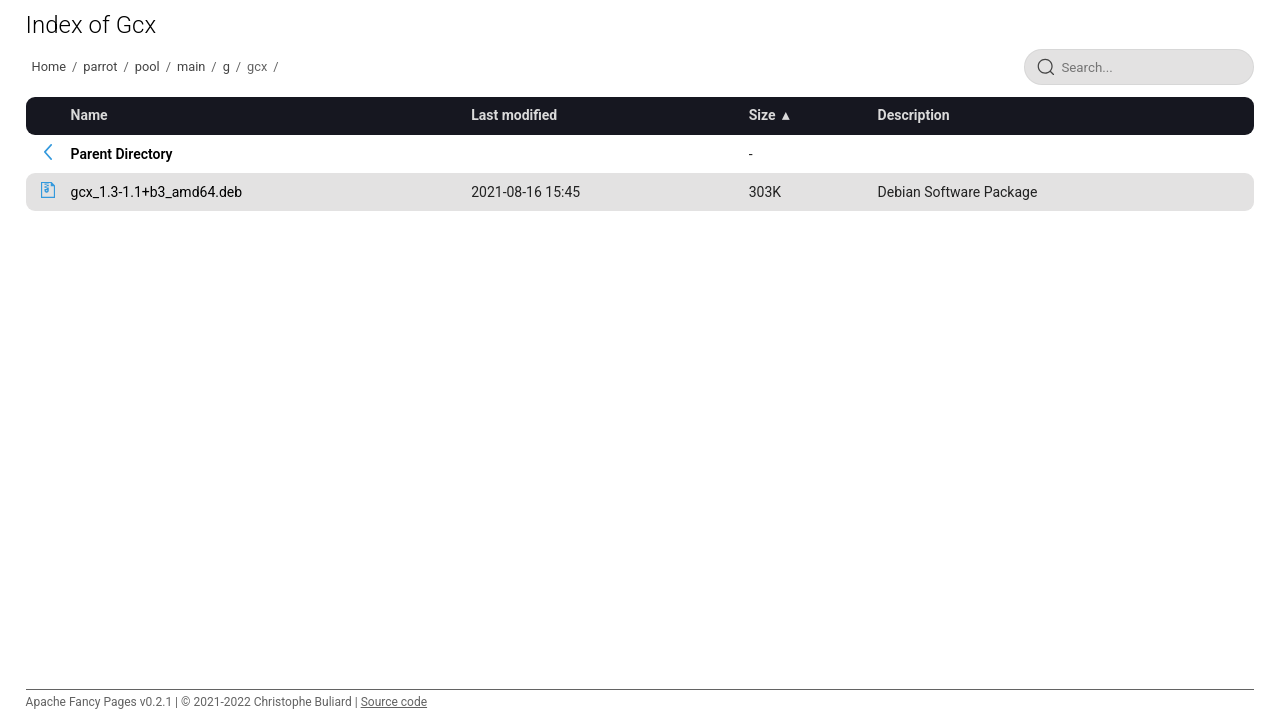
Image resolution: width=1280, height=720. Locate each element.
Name (89, 115)
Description (914, 115)
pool (147, 66)
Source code (394, 702)
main (191, 66)
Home (49, 66)
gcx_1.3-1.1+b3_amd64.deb (157, 192)
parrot (100, 66)
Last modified (514, 115)
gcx (257, 66)
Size (762, 115)
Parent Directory (122, 154)
